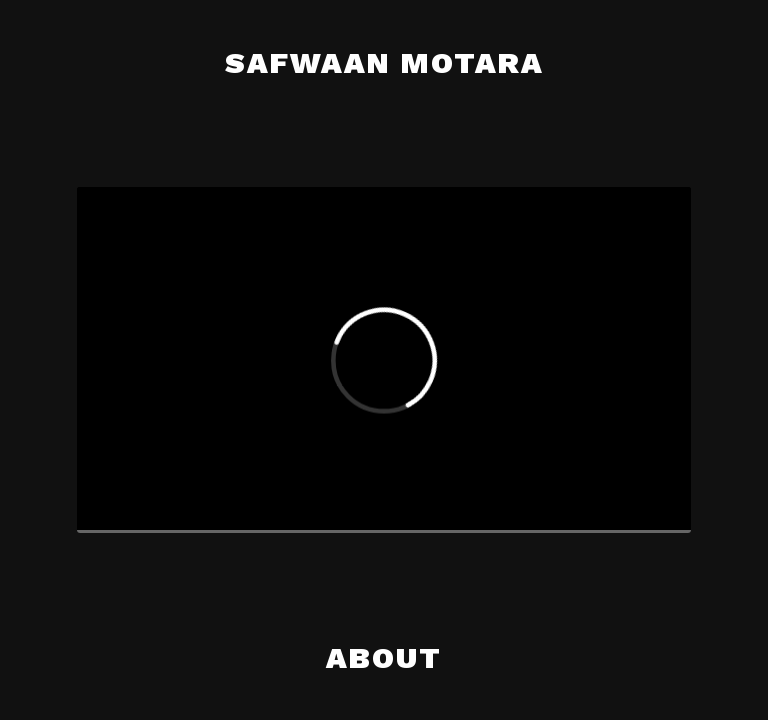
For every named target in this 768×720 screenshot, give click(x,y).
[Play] (108, 502)
